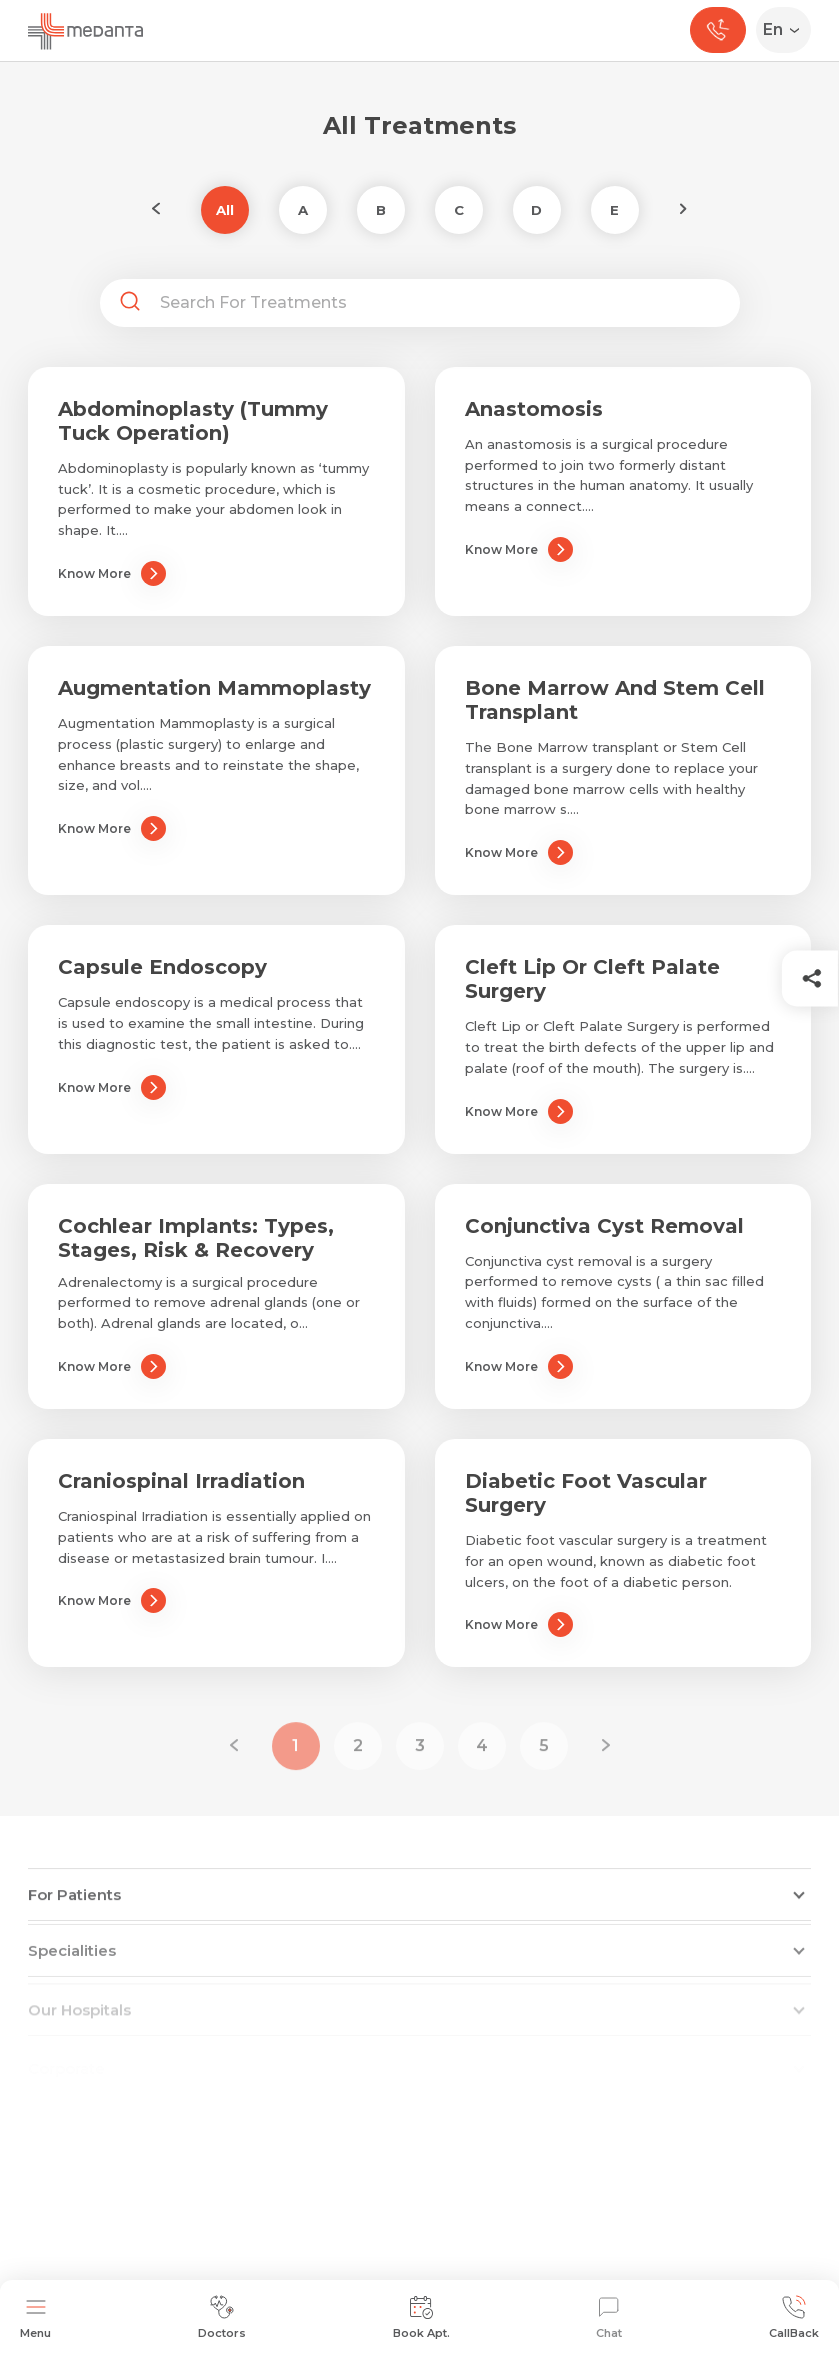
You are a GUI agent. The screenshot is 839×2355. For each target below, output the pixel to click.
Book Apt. (421, 2317)
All (225, 210)
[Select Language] (787, 30)
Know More (112, 573)
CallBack (794, 2317)
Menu (35, 2317)
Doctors (222, 2317)
